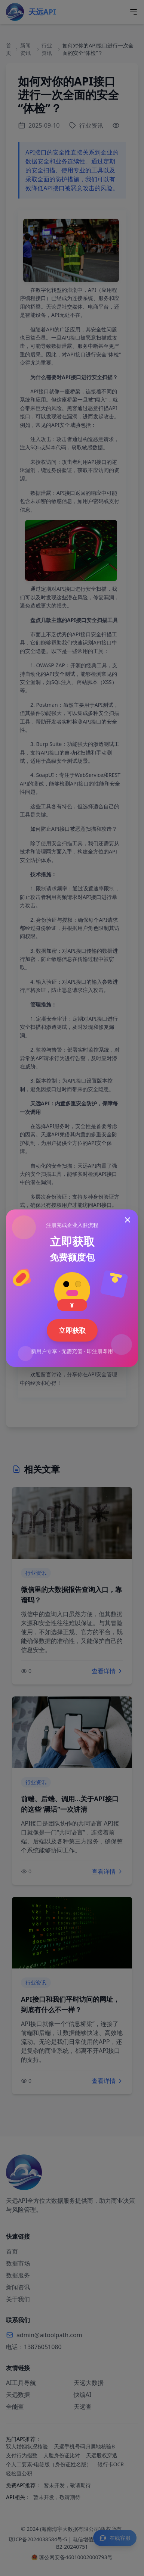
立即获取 (72, 1330)
